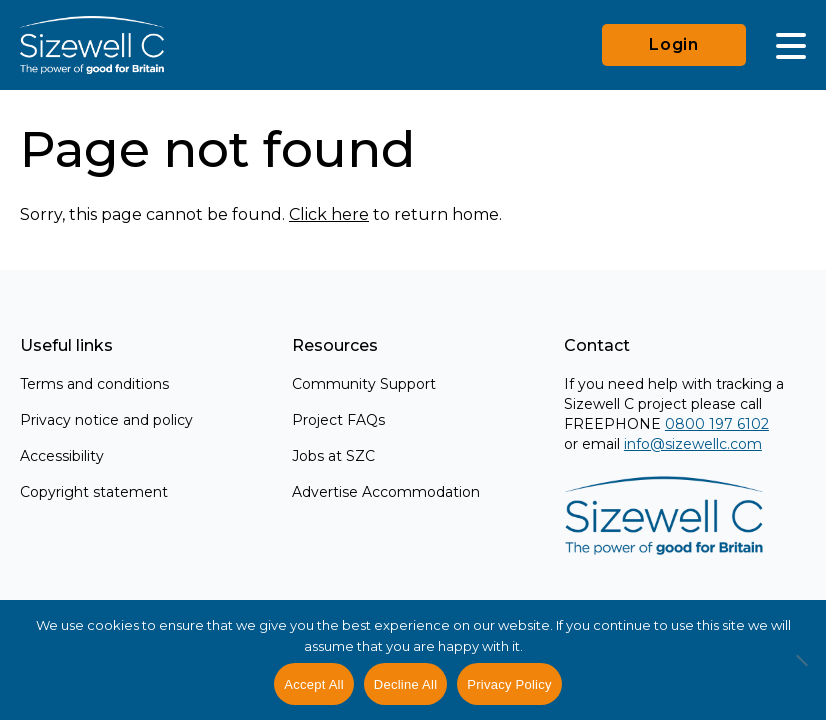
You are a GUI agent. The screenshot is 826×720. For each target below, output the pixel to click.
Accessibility (62, 456)
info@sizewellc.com (693, 444)
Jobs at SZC (333, 456)
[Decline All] (801, 671)
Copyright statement (94, 492)
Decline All (405, 684)
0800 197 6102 (717, 424)
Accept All (314, 684)
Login (674, 44)
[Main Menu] (791, 45)
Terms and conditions (94, 384)
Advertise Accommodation (386, 492)
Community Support (364, 384)
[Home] (92, 45)
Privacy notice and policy (106, 420)
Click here (329, 214)
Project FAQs (338, 420)
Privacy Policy (509, 684)
